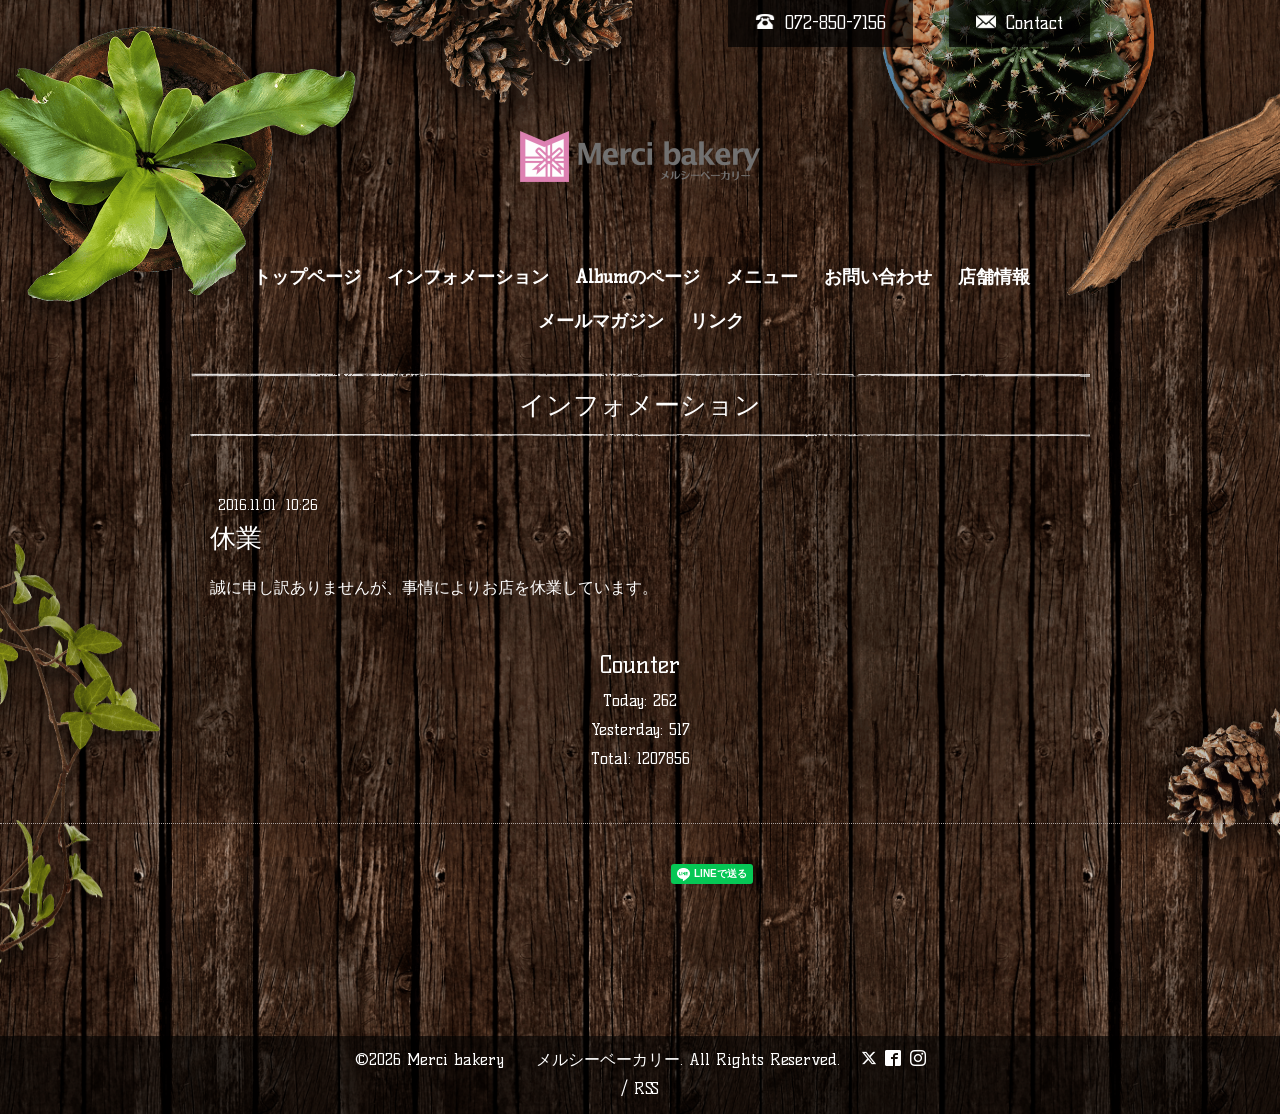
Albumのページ (637, 277)
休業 (236, 538)
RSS (646, 1088)
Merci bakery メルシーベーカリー (543, 1059)
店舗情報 (994, 277)
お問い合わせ (878, 277)
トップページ (307, 277)
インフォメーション (468, 277)
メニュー (762, 277)
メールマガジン (601, 321)
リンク (717, 321)
